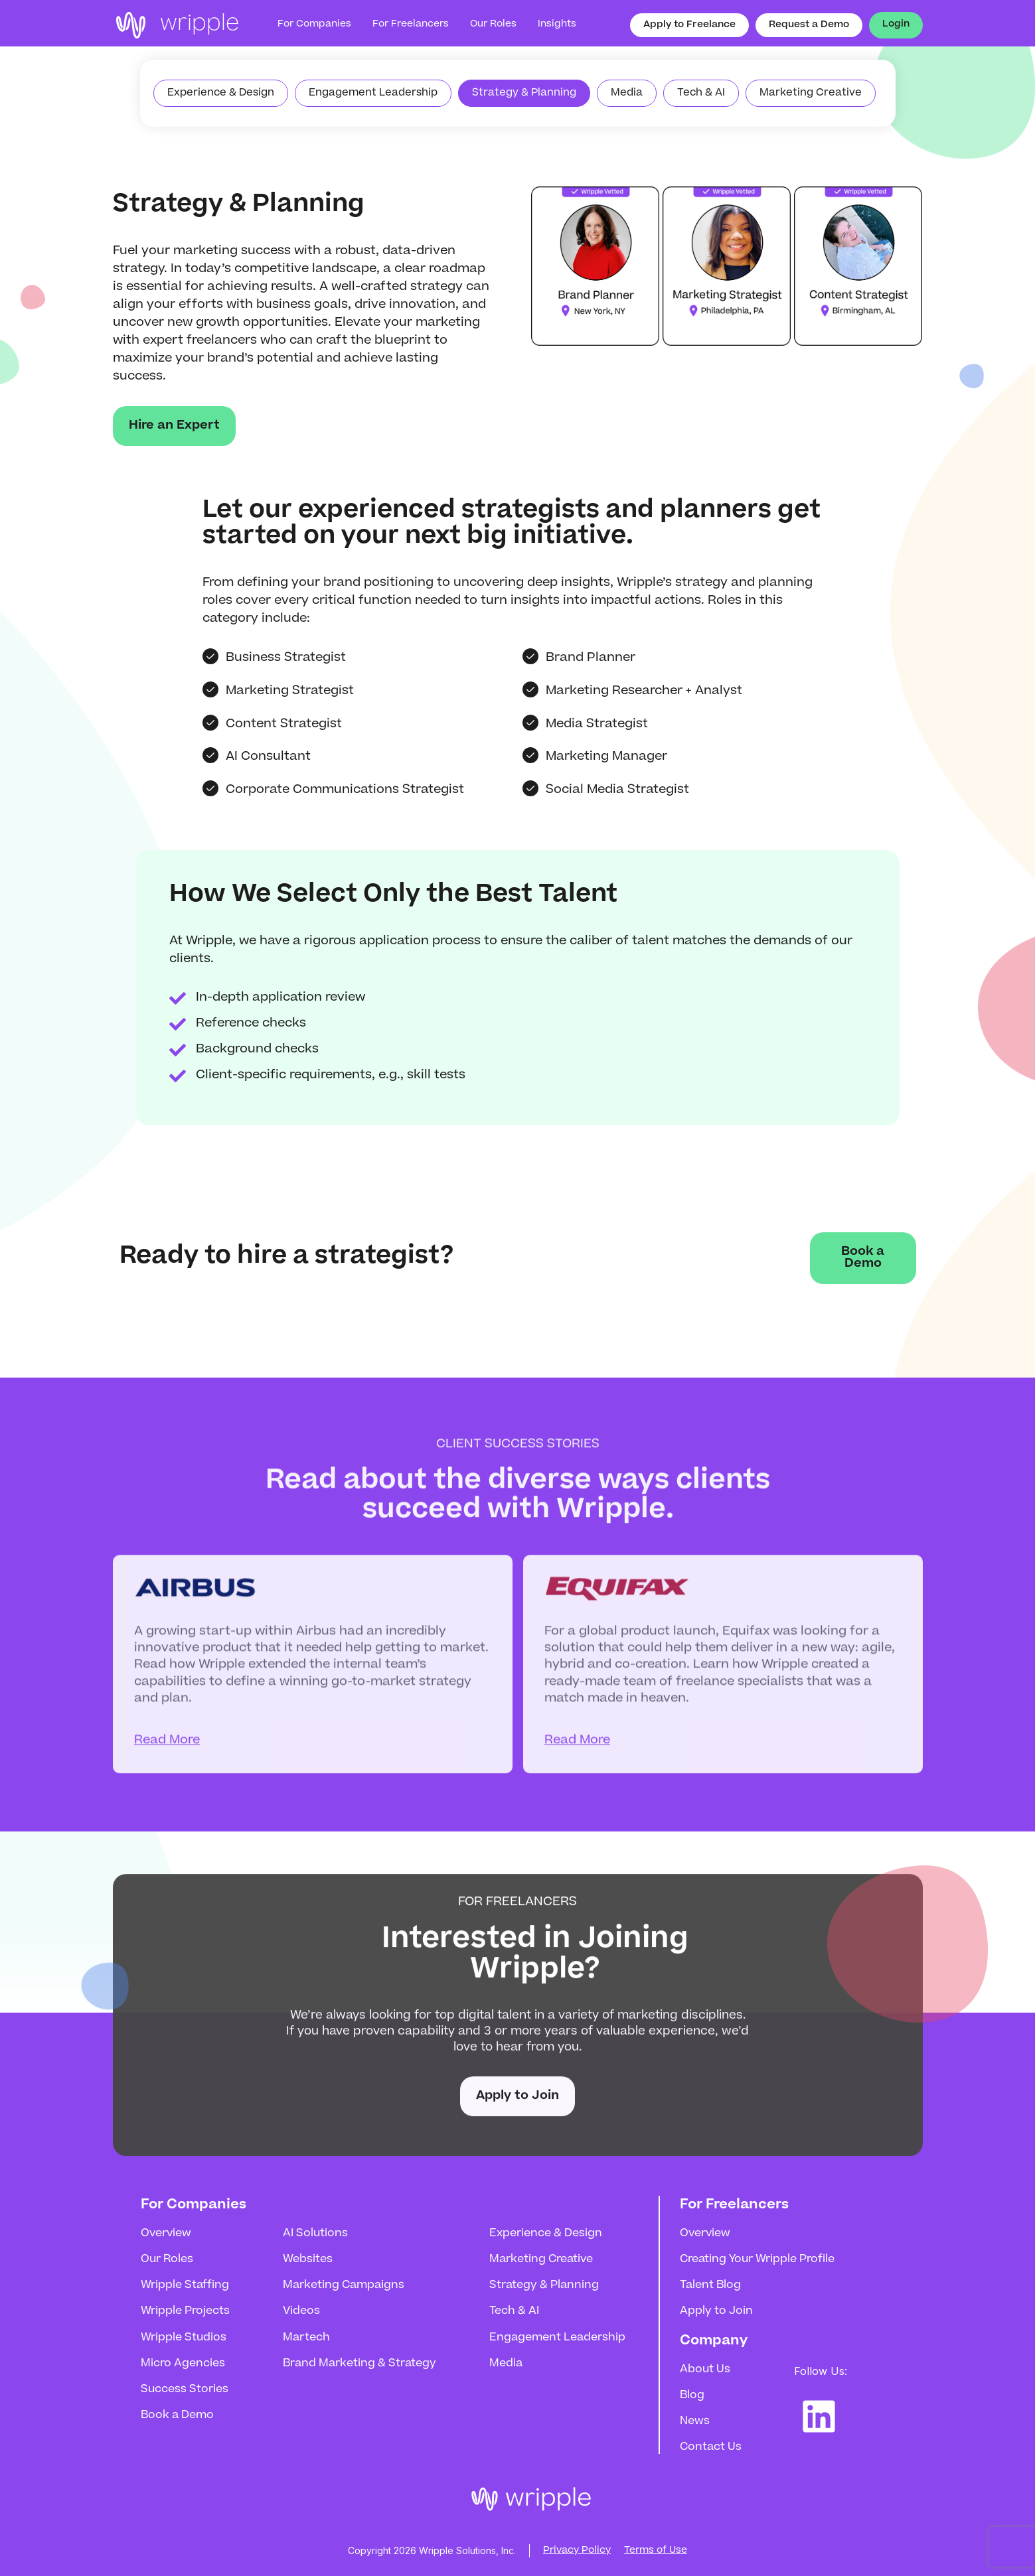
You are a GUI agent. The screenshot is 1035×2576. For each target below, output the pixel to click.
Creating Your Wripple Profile (757, 2259)
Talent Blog (710, 2285)
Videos (301, 2311)
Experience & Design (545, 2233)
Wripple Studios (183, 2337)
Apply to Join (517, 2105)
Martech (306, 2337)
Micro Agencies (183, 2363)
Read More (167, 1768)
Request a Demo (809, 25)
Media (505, 2363)
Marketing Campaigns (343, 2285)
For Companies (314, 24)
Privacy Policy (577, 2550)
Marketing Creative (541, 2259)
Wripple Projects (185, 2311)
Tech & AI (514, 2311)
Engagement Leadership (557, 2337)
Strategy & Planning (544, 2285)
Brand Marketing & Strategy (359, 2363)
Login (896, 24)
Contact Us (711, 2447)
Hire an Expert (174, 426)
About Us (705, 2369)
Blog (692, 2395)
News (695, 2421)
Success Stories (184, 2389)
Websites (308, 2259)
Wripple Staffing (185, 2285)
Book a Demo (862, 1258)
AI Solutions (315, 2233)
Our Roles (167, 2259)
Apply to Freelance (689, 25)
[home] (176, 25)
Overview (166, 2233)
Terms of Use (655, 2550)
